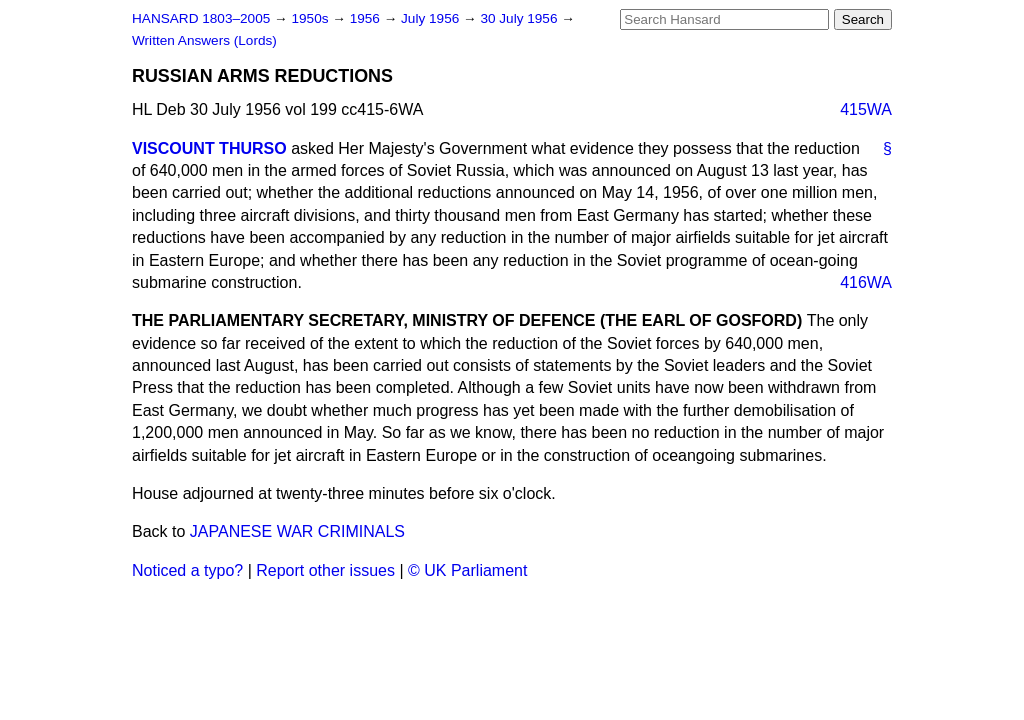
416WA (866, 282)
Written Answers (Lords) (204, 40)
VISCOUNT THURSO (209, 148)
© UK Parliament (467, 570)
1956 (367, 18)
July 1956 (432, 18)
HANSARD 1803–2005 (201, 18)
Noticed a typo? (187, 570)
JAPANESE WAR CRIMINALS (297, 531)
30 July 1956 (520, 18)
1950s (311, 18)
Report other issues (325, 570)
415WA (866, 109)
